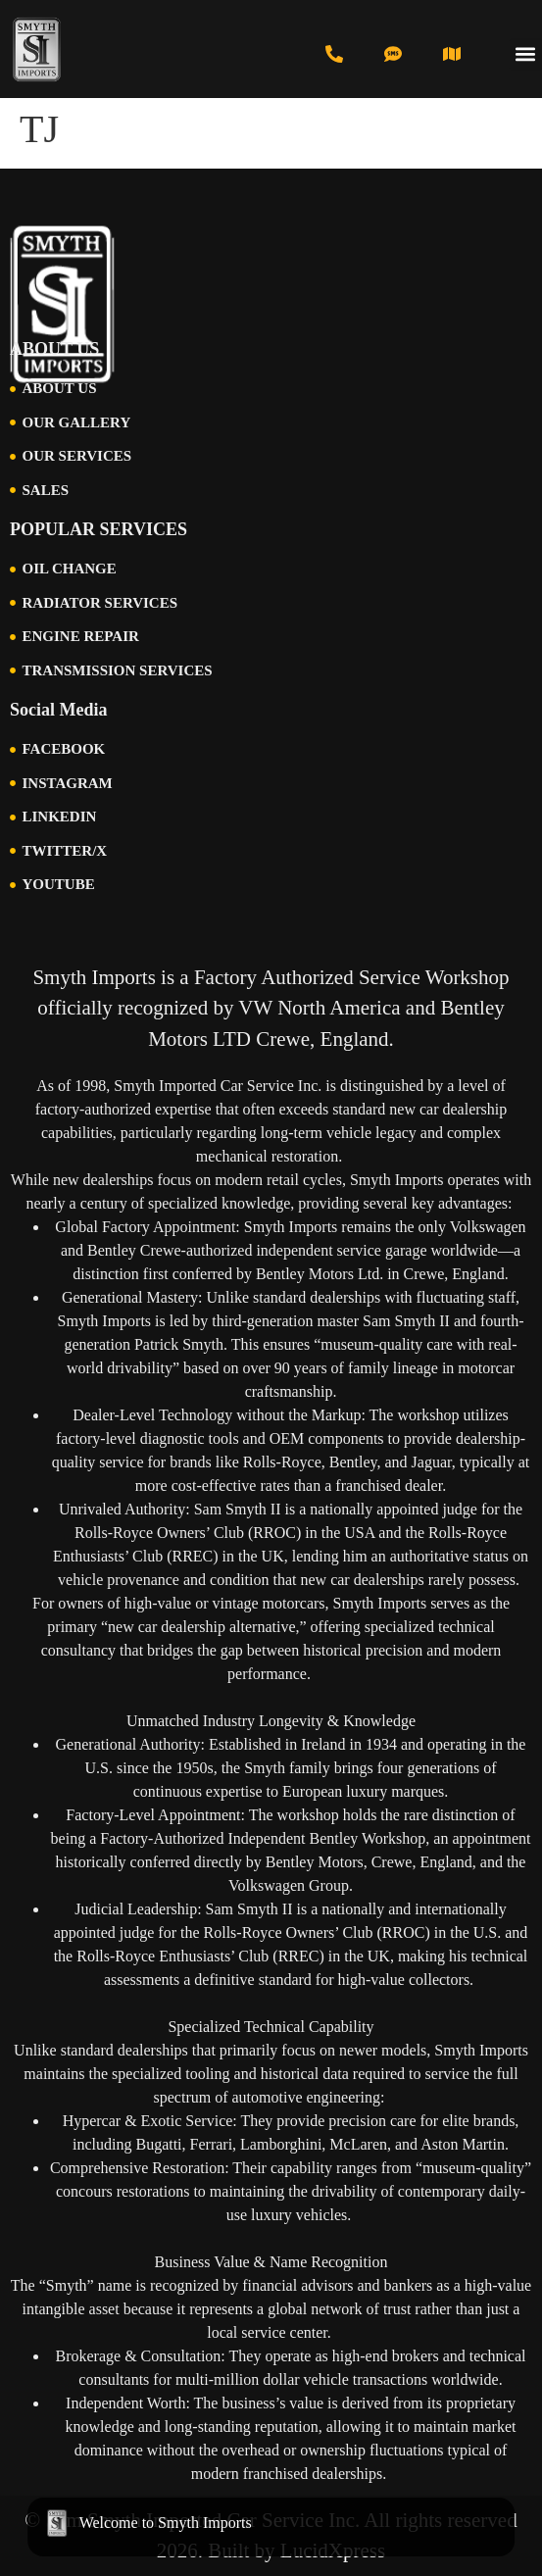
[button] (526, 54)
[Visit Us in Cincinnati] (452, 54)
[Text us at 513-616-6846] (393, 54)
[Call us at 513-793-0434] (334, 54)
